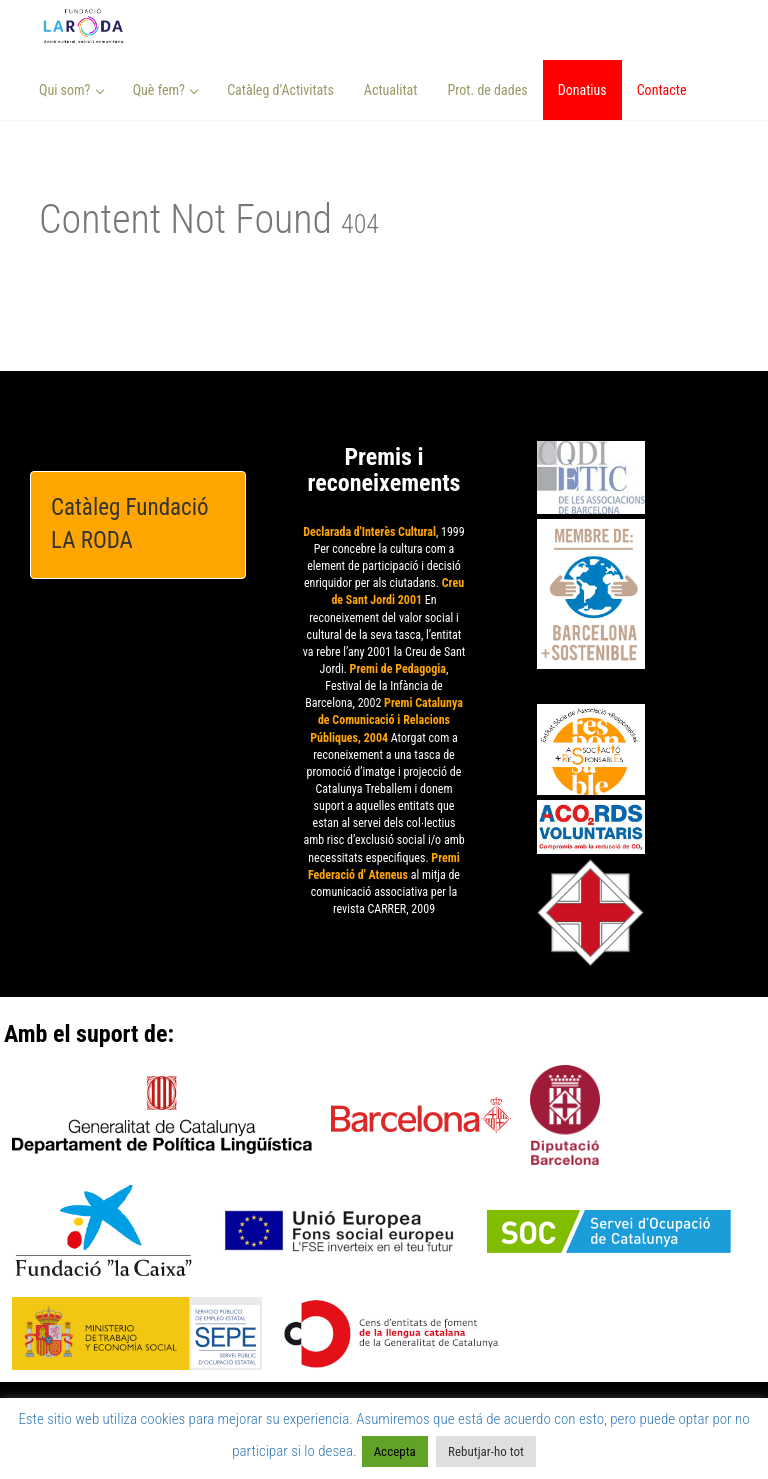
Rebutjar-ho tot (486, 1451)
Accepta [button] (395, 1451)
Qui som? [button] (71, 90)
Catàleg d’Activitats (280, 90)
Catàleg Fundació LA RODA (130, 524)
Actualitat (391, 90)
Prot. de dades (487, 90)
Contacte (662, 90)
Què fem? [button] (166, 90)
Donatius (582, 90)
